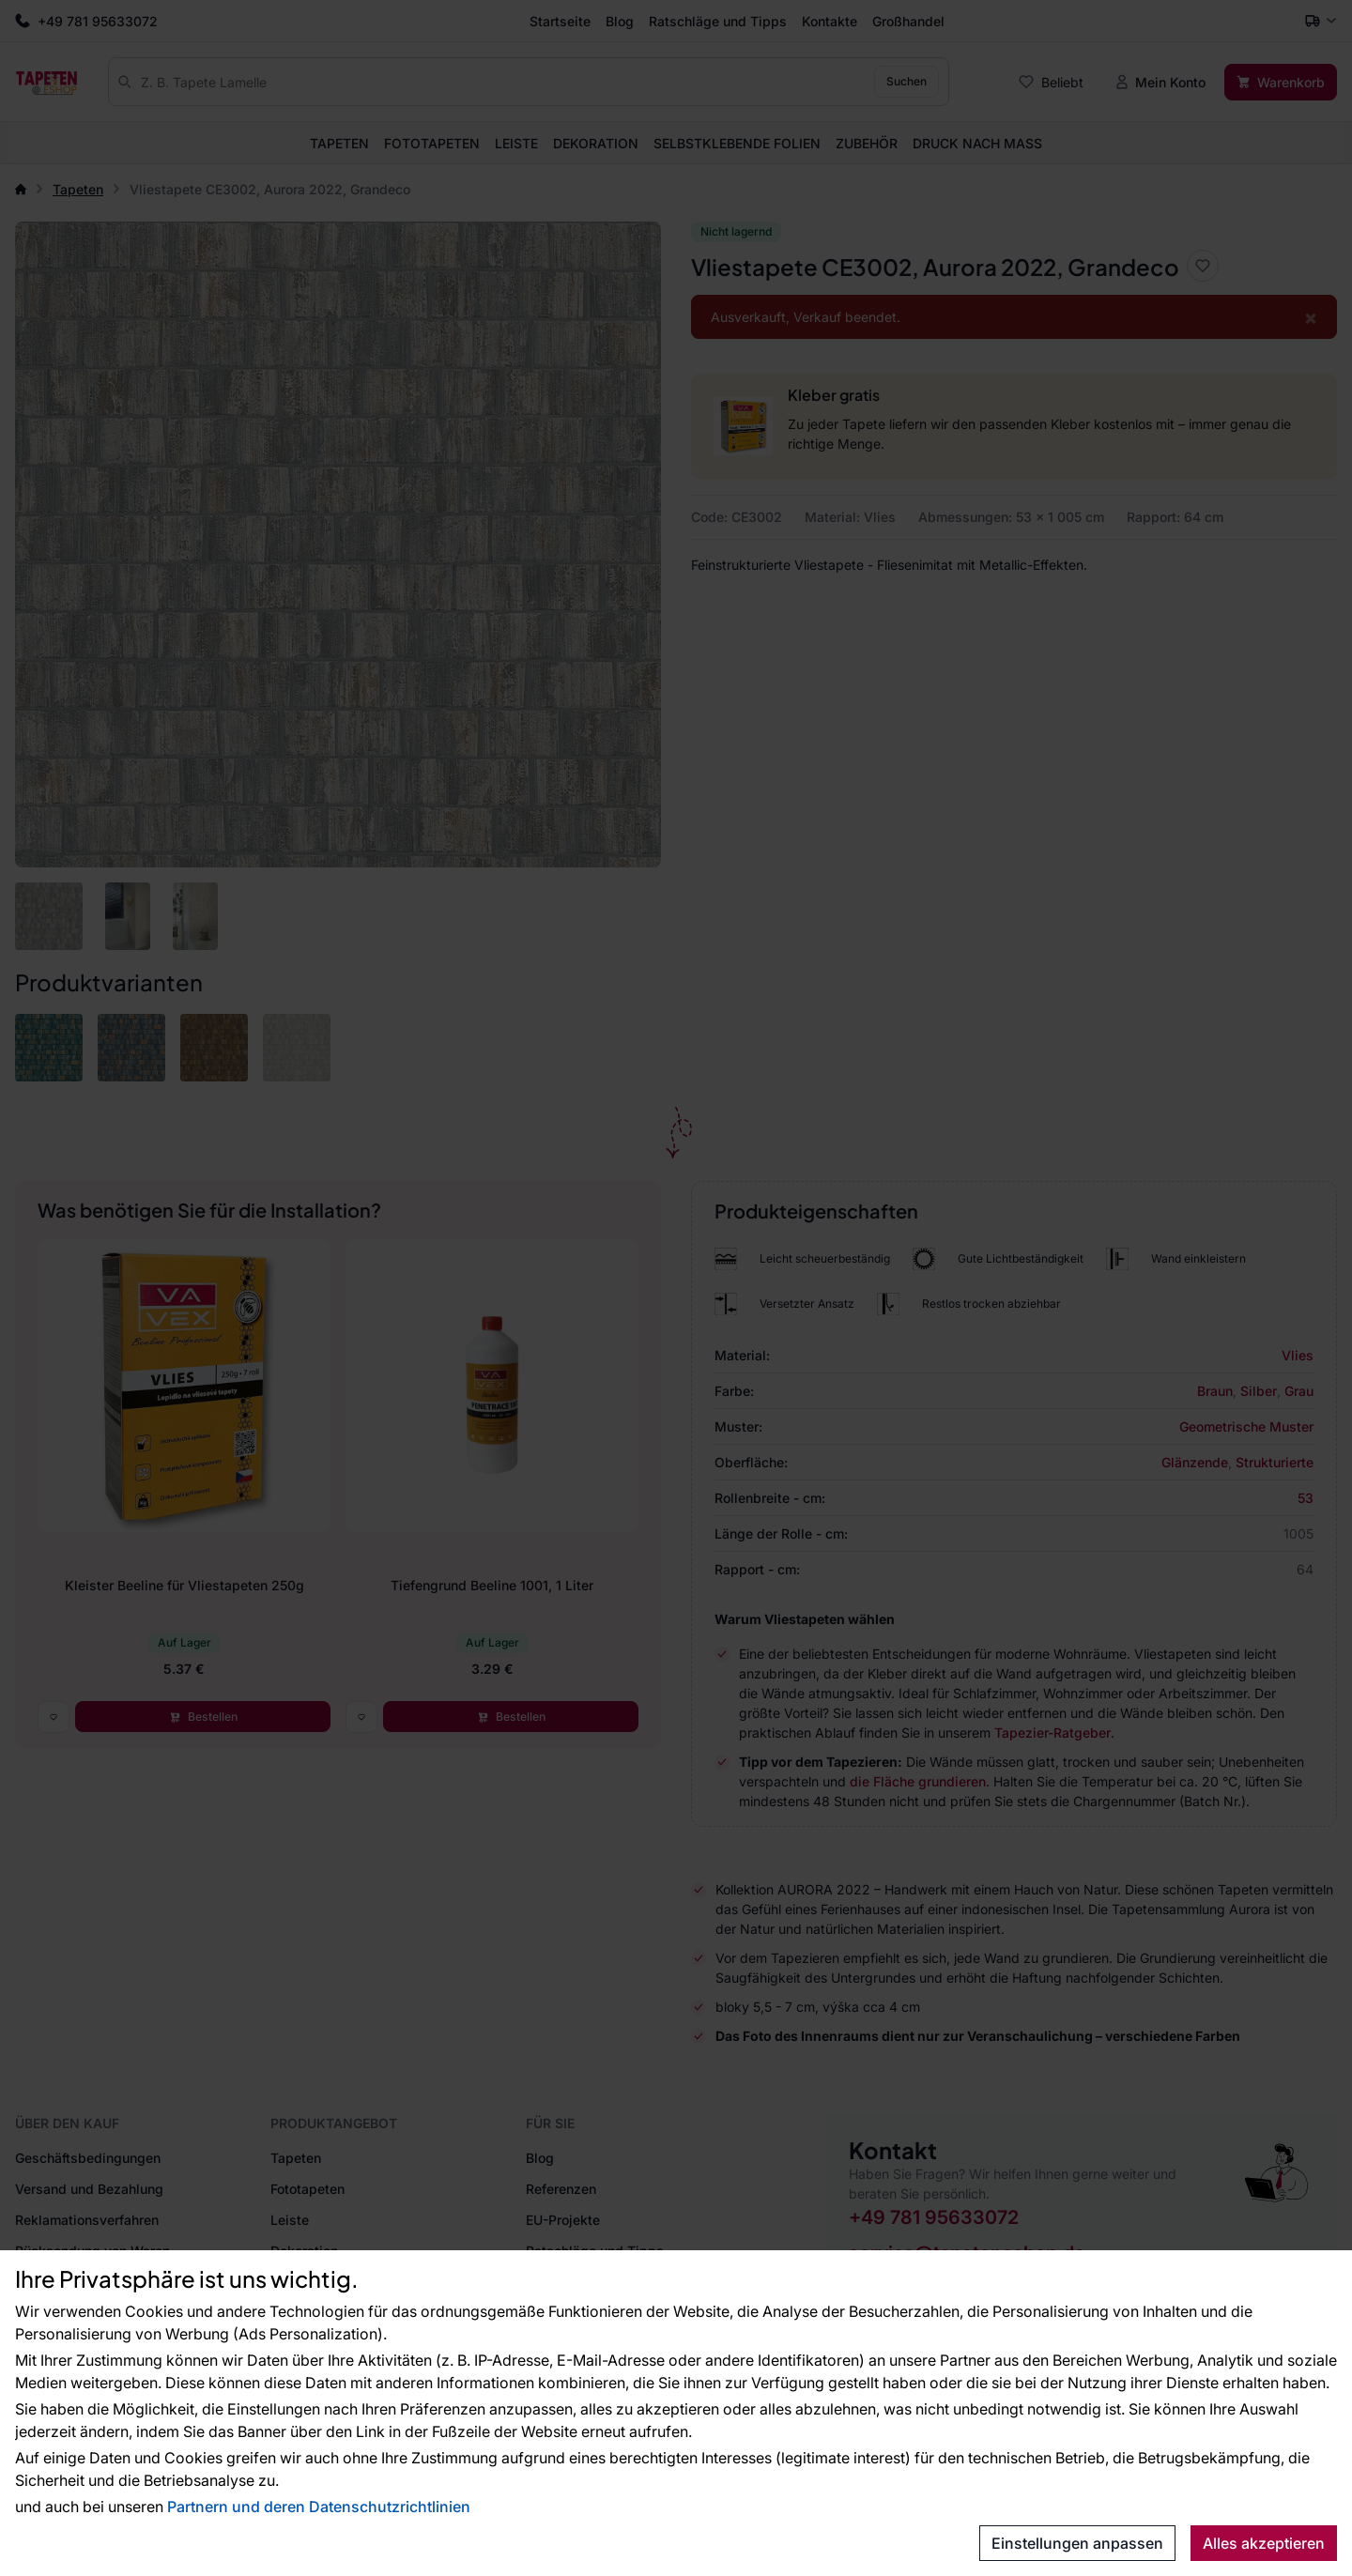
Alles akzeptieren (1264, 2543)
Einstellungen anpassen (1077, 2543)
